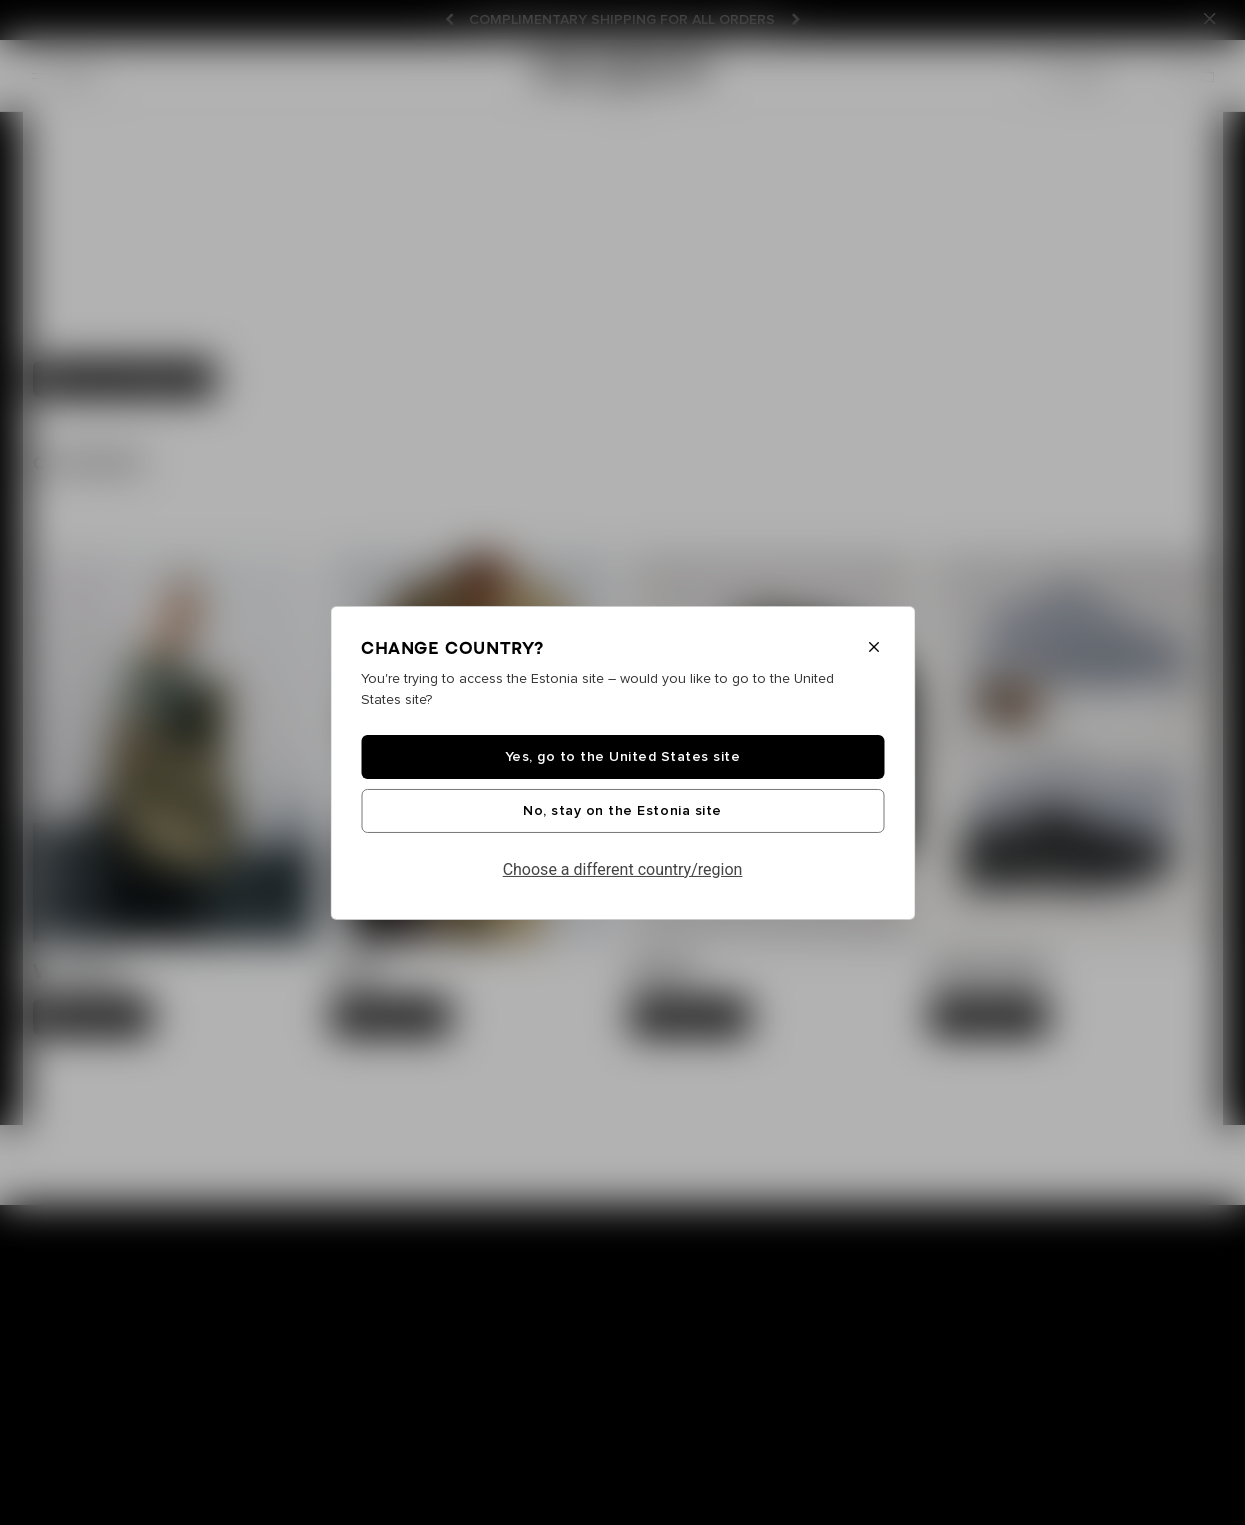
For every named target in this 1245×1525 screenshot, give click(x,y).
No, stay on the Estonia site (622, 811)
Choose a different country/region (623, 869)
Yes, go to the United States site (623, 757)
